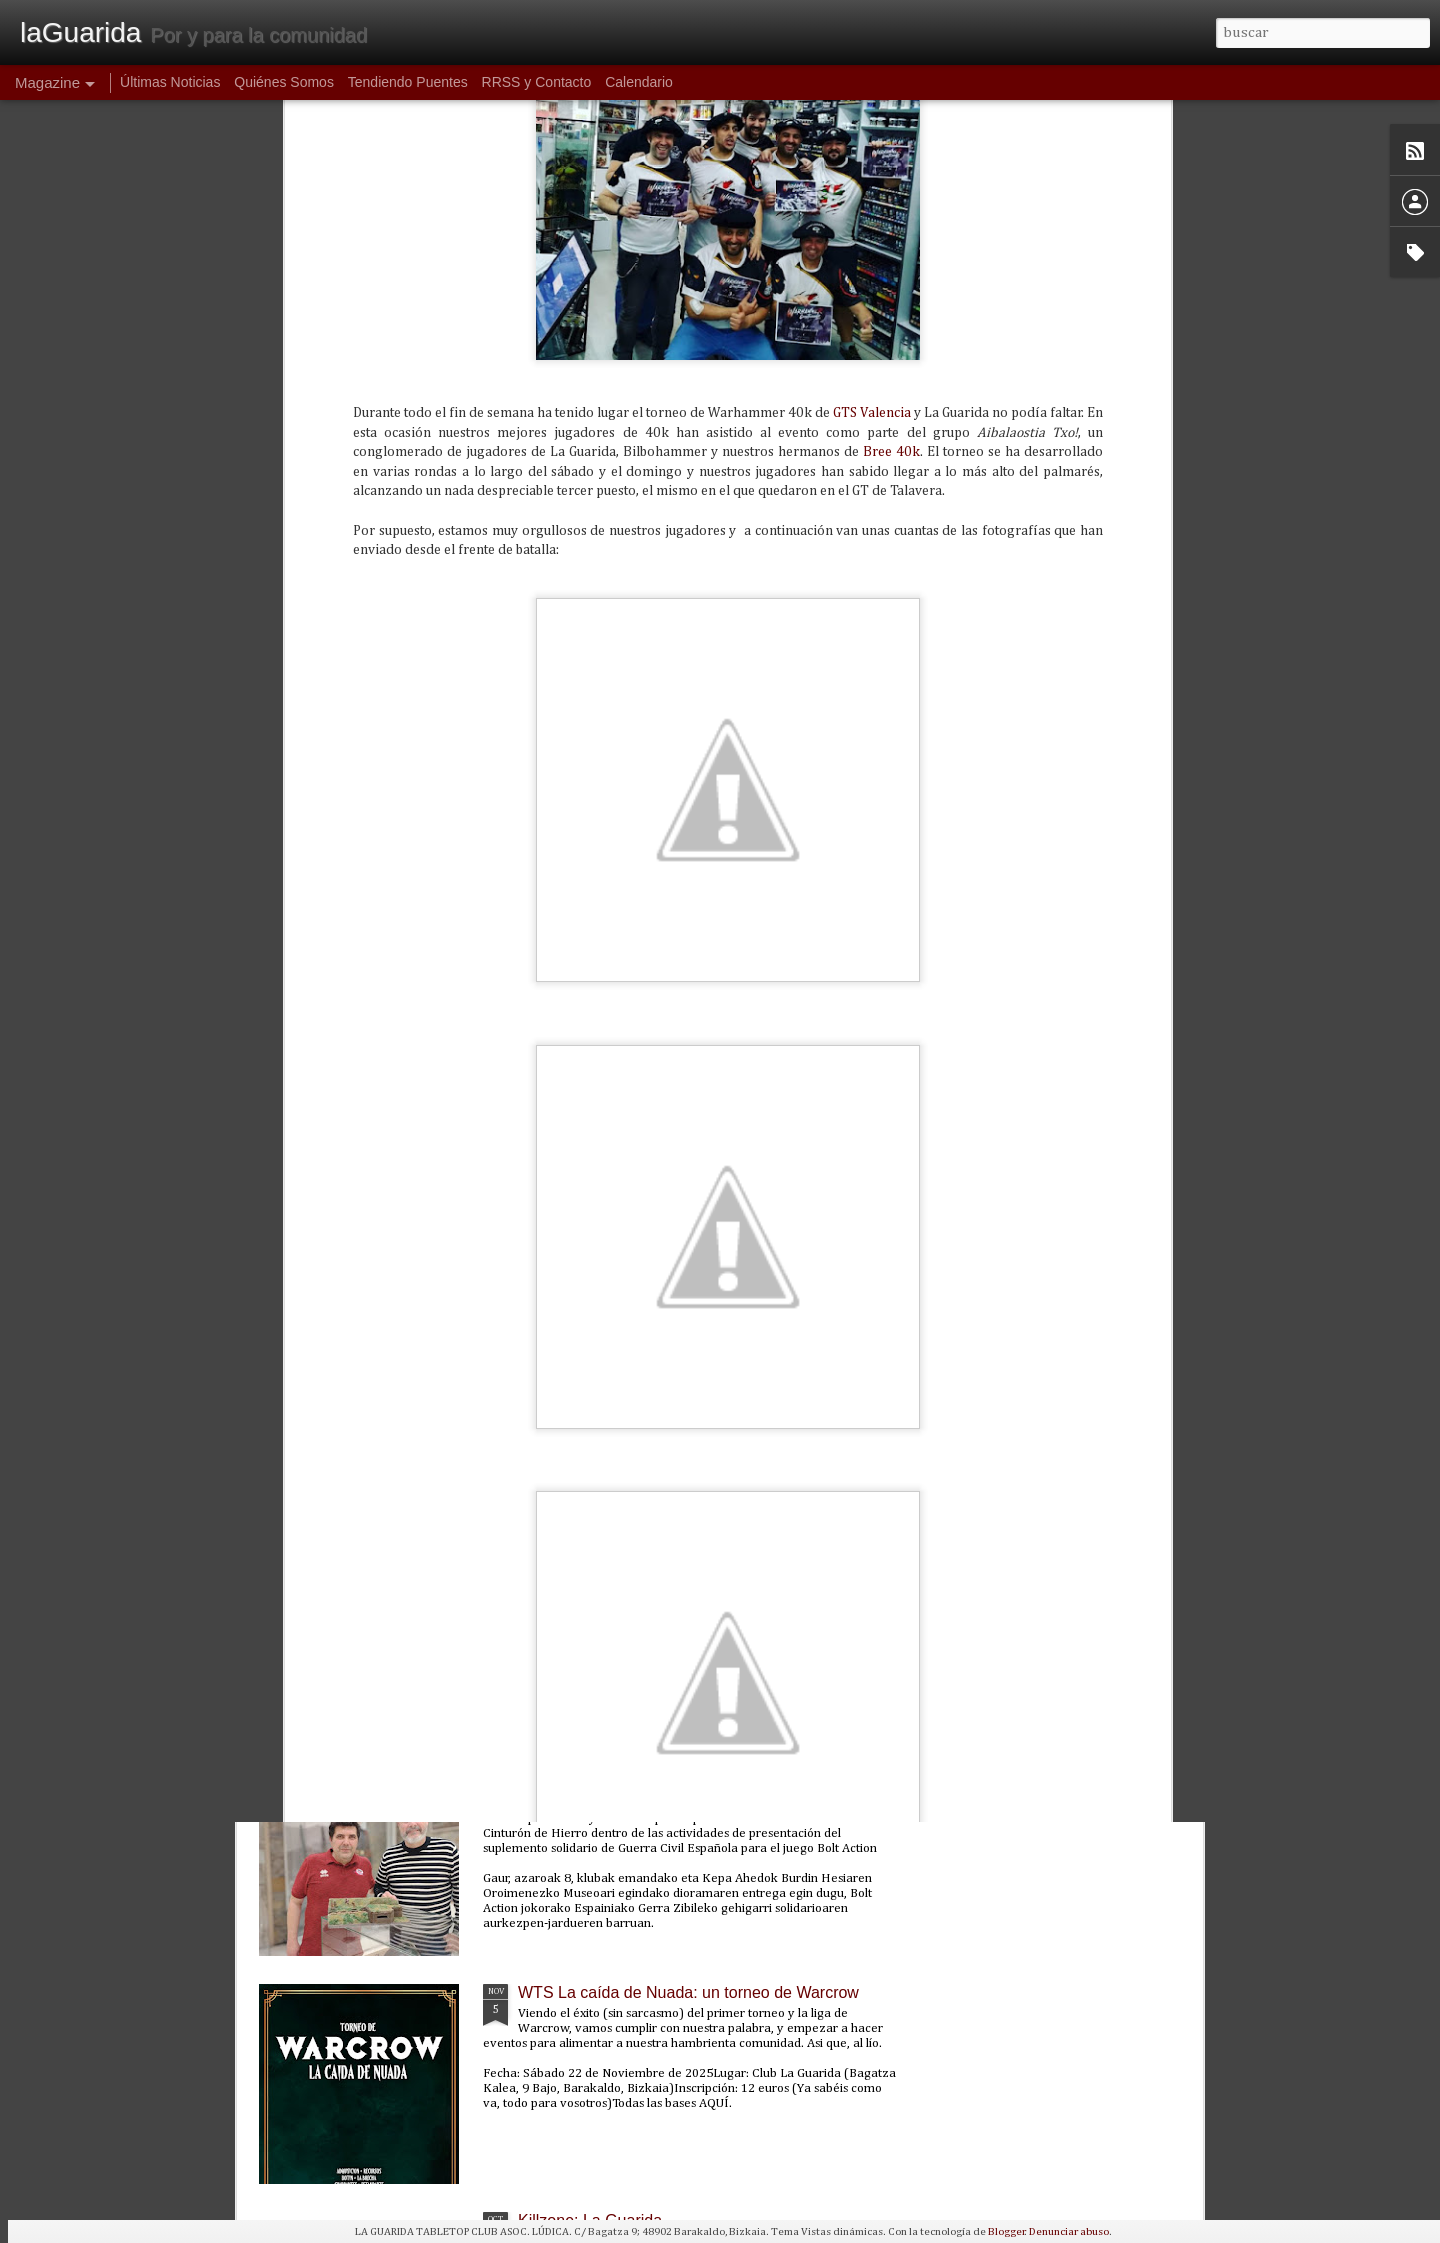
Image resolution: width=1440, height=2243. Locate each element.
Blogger (1006, 2231)
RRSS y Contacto (537, 82)
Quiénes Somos (284, 82)
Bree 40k (891, 126)
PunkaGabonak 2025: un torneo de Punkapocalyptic (703, 1536)
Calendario (639, 82)
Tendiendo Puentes (408, 82)
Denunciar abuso (1069, 2231)
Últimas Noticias (170, 82)
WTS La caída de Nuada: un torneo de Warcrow (688, 1992)
